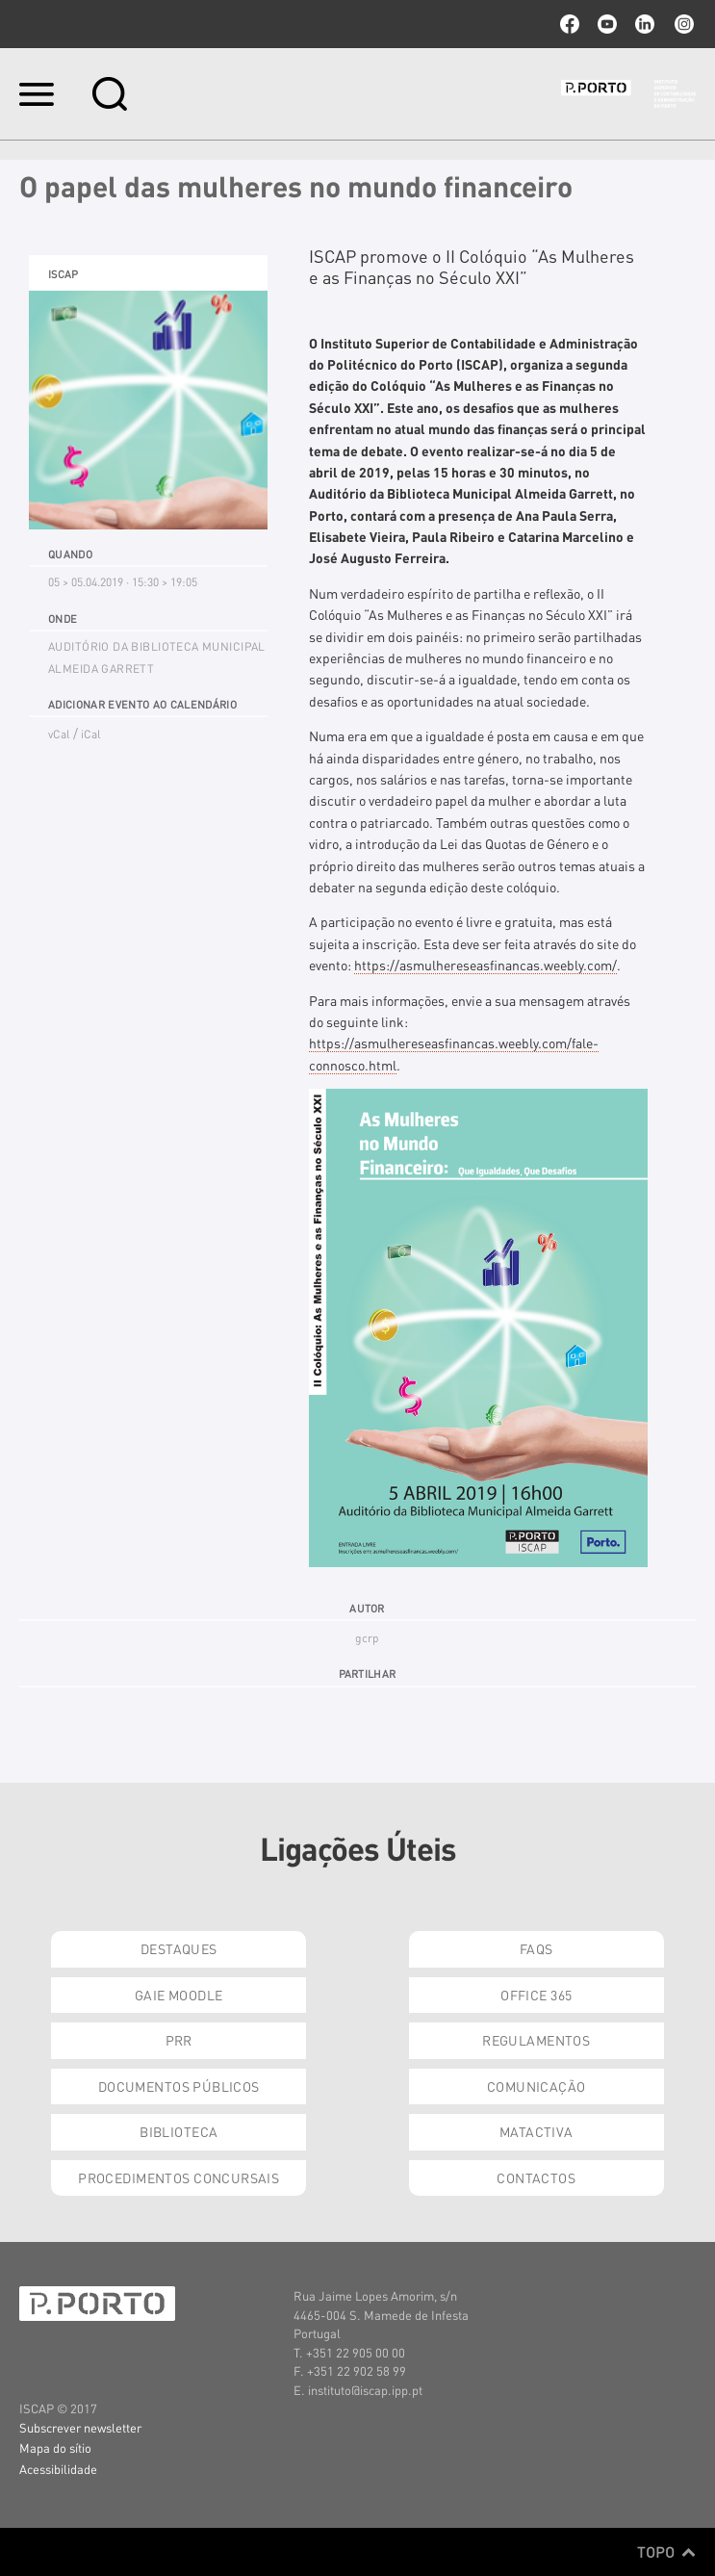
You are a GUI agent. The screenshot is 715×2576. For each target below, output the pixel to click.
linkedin (644, 24)
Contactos (536, 2177)
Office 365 (536, 1994)
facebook (569, 24)
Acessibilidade (58, 2468)
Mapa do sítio (55, 2447)
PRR (179, 2039)
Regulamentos (536, 2039)
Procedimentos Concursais (178, 2177)
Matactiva (536, 2131)
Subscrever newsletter (80, 2427)
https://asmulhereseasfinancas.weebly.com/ (485, 964)
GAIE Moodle (179, 1994)
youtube (607, 24)
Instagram (682, 24)
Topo (666, 2552)
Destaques (178, 1948)
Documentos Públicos (179, 2086)
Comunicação (536, 2086)
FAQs (536, 1948)
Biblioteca (178, 2131)
